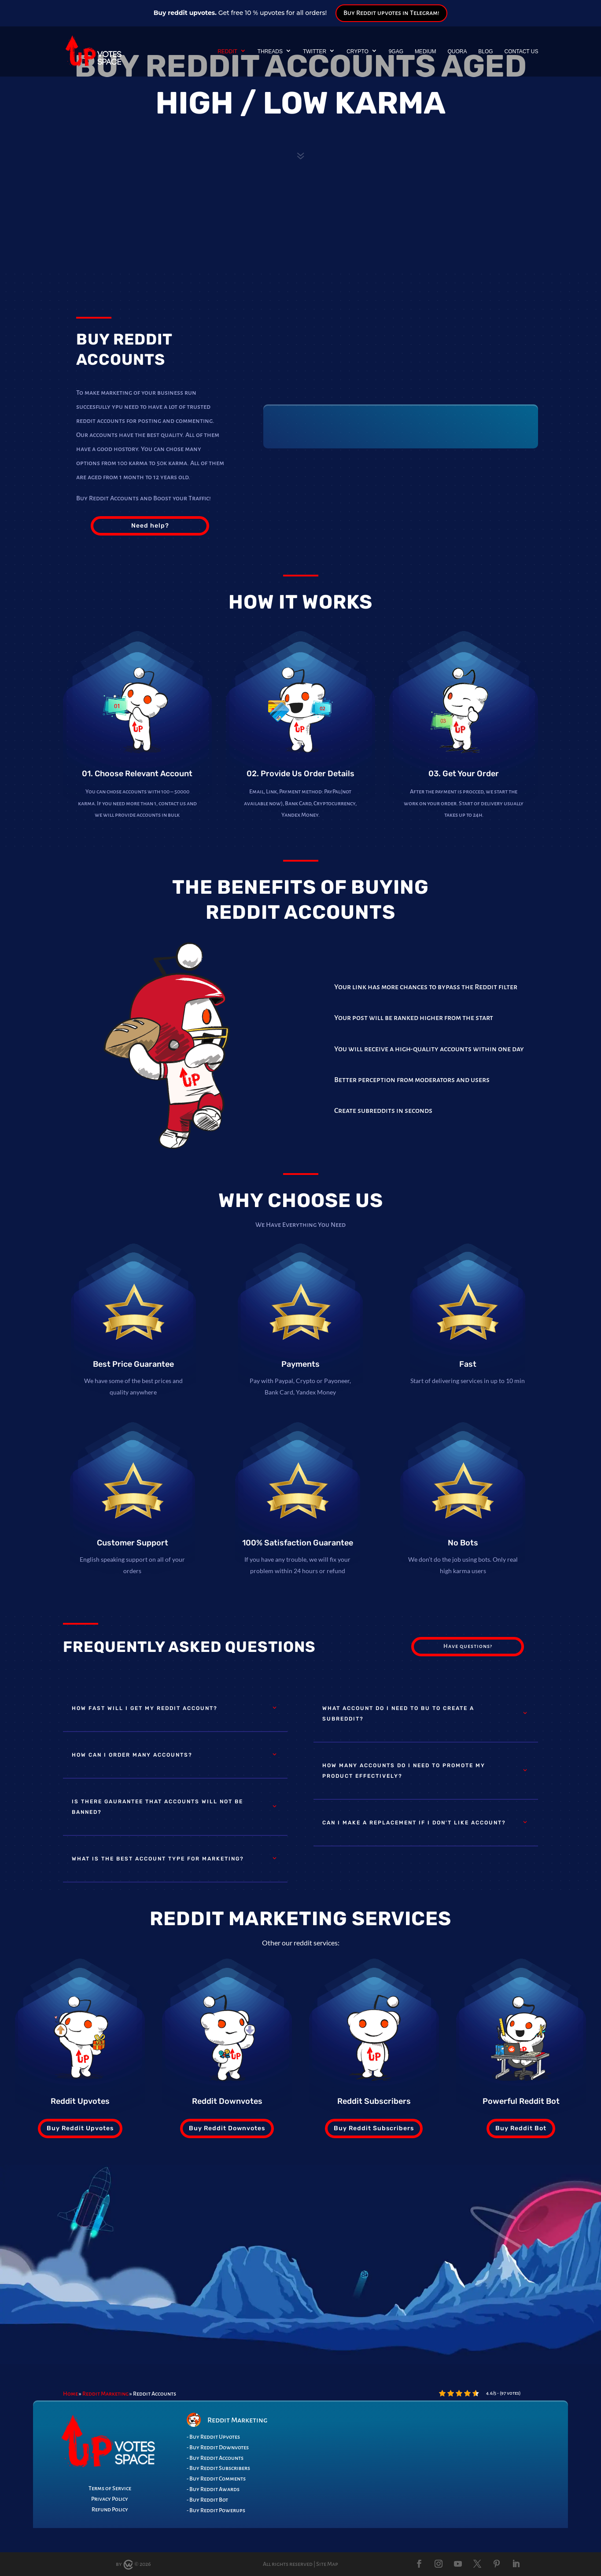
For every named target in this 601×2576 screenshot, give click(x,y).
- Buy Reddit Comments (216, 2479)
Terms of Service (109, 2488)
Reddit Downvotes (227, 2101)
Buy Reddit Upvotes (80, 2128)
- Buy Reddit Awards (213, 2489)
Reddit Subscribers (374, 2101)
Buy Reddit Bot (520, 2128)
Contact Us (521, 51)
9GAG (396, 51)
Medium (425, 51)
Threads (270, 51)
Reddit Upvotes (80, 2101)
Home (70, 2394)
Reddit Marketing (105, 2394)
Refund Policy (110, 2509)
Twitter (314, 51)
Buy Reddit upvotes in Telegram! (391, 12)
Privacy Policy (109, 2499)
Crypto (358, 51)
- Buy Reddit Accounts (215, 2458)
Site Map (327, 2564)
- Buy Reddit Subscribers (218, 2468)
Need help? (150, 525)
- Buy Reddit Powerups (216, 2510)
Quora (457, 51)
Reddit (227, 51)
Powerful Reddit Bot (521, 2101)
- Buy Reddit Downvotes (218, 2447)
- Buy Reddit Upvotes (213, 2437)
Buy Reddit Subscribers (374, 2128)
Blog (485, 51)
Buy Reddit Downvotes (227, 2128)
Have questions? (467, 1646)
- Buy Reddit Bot (207, 2500)
